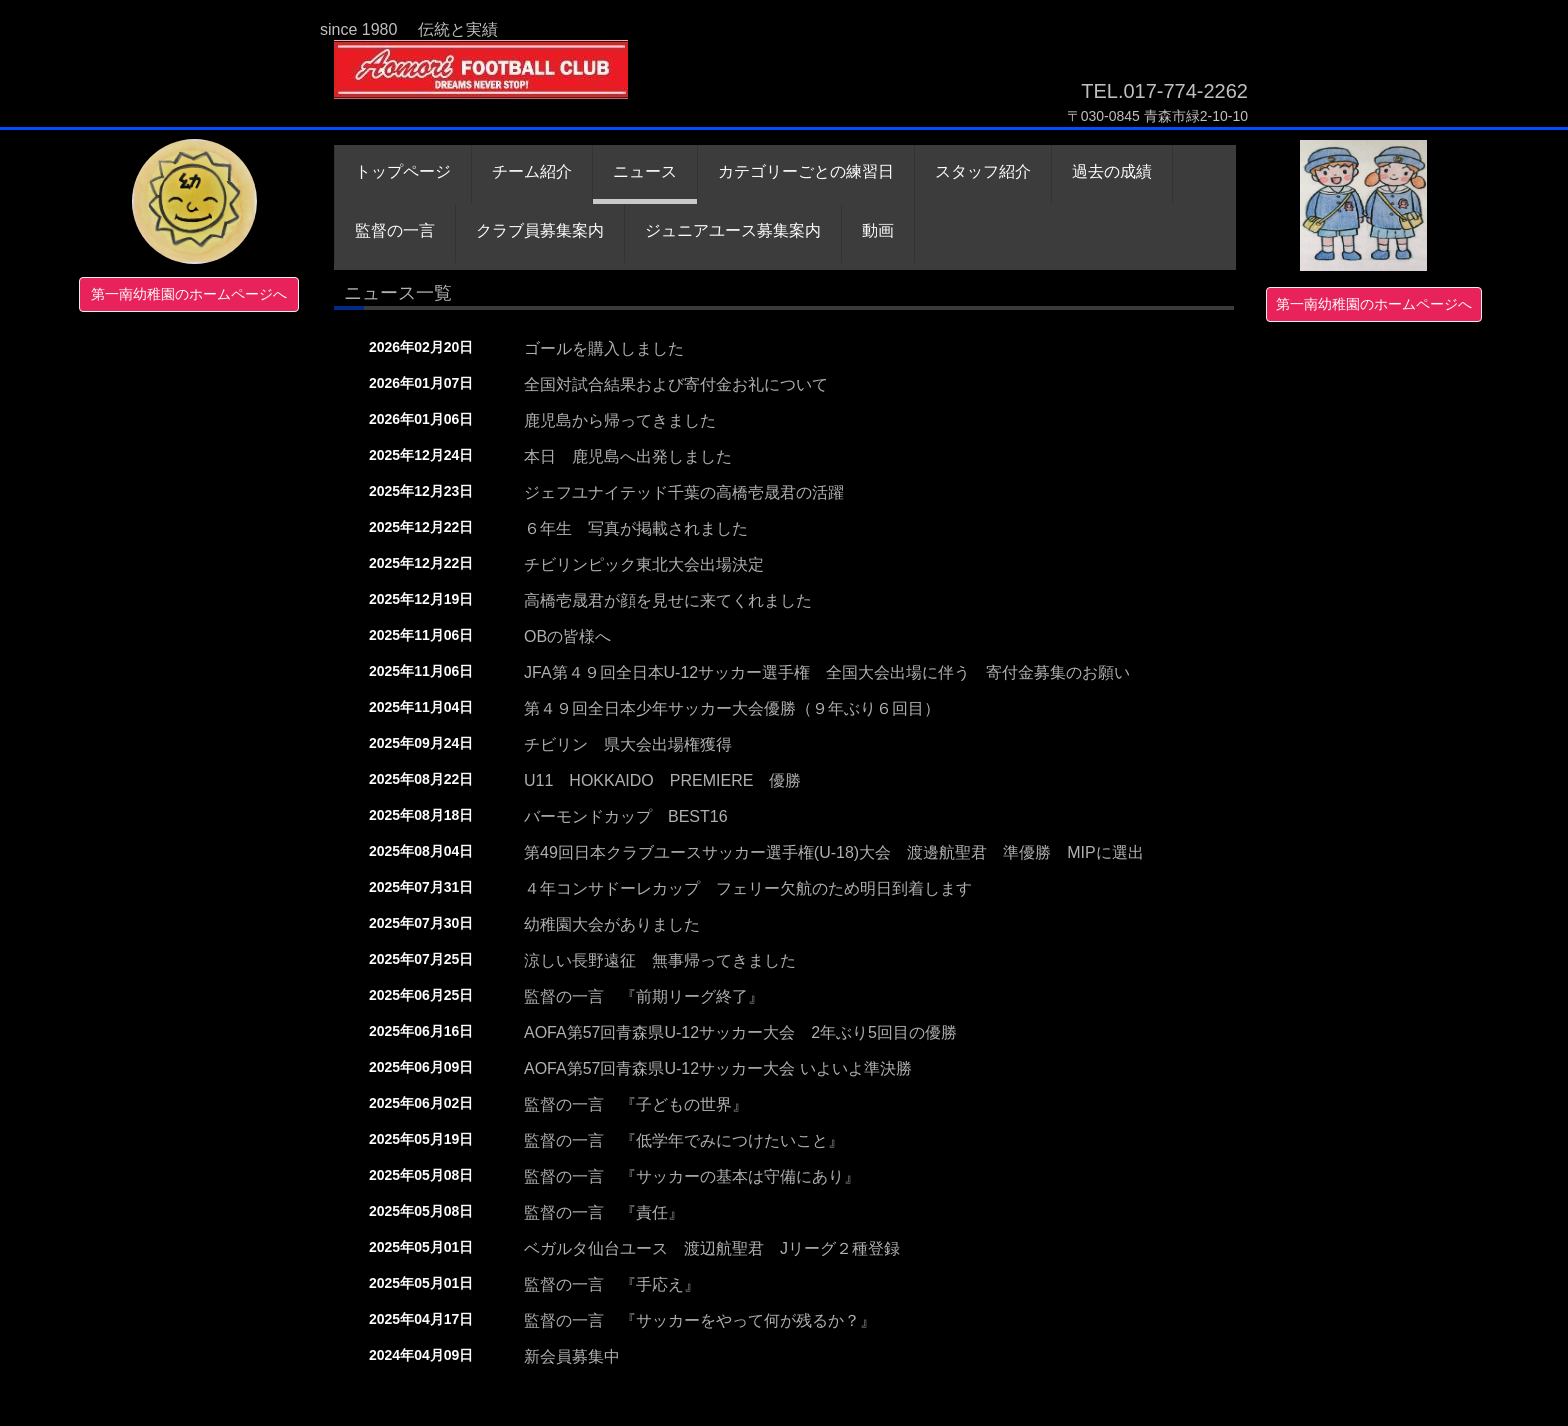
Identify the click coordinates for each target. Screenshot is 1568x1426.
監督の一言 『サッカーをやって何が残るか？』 (700, 1320)
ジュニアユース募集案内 (733, 230)
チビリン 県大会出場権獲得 (628, 744)
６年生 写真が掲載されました (636, 528)
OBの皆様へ (567, 636)
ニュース (645, 171)
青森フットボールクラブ (487, 82)
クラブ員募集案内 (540, 230)
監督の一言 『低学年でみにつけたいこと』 (684, 1140)
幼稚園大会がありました (612, 924)
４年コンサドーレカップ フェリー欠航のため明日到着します (748, 888)
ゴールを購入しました (604, 348)
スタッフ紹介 (983, 171)
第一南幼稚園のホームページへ (189, 294)
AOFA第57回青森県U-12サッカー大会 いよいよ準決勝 (718, 1068)
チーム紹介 (532, 171)
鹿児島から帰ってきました (620, 420)
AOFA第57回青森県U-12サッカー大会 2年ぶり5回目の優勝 (740, 1032)
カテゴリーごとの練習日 (806, 171)
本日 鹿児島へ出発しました (628, 456)
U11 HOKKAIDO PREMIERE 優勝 (662, 780)
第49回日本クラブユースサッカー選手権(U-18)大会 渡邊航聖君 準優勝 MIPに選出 (834, 852)
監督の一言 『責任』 (604, 1212)
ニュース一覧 (398, 293)
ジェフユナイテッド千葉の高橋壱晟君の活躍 (684, 492)
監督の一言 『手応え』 (612, 1284)
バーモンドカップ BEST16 (626, 816)
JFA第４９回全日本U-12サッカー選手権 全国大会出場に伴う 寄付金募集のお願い (827, 672)
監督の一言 (395, 230)
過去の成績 (1112, 171)
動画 (878, 230)
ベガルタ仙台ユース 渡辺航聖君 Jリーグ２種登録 (712, 1248)
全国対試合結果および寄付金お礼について (676, 384)
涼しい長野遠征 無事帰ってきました (660, 960)
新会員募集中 (572, 1356)
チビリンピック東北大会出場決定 (644, 564)
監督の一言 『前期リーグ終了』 (644, 996)
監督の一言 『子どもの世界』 (636, 1104)
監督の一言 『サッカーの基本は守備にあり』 (692, 1176)
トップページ (403, 171)
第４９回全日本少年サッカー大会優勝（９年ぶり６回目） (732, 708)
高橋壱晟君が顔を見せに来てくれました (668, 600)
